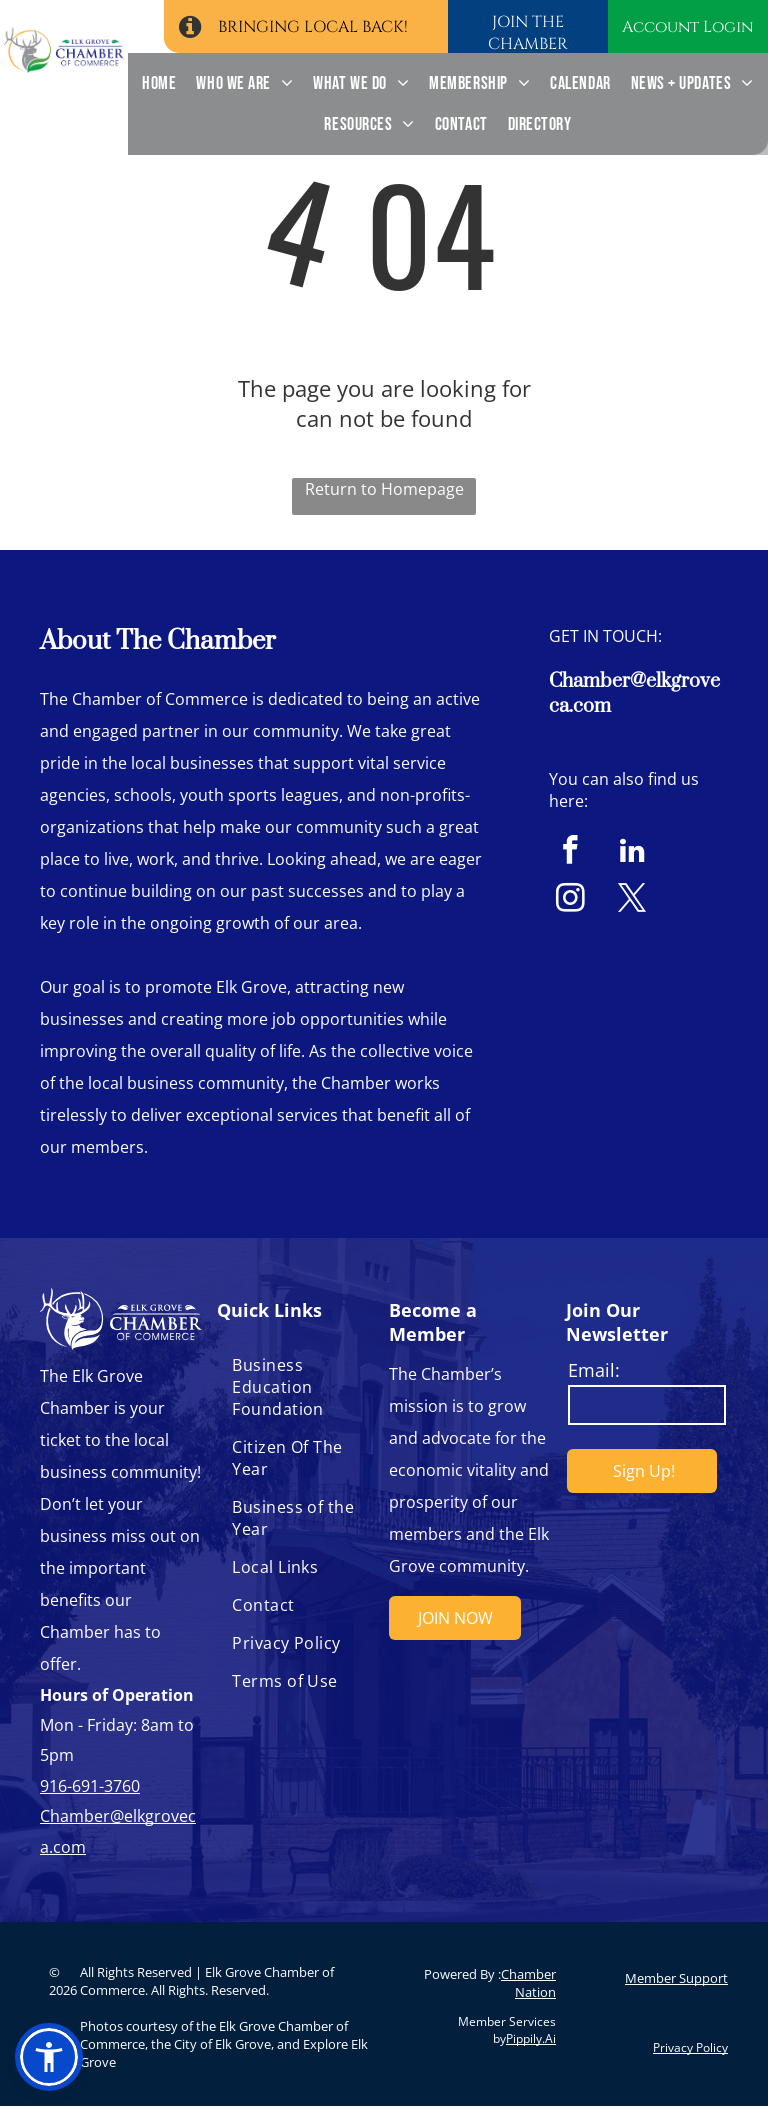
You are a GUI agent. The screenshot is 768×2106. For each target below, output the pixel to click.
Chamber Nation (528, 1983)
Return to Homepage (384, 489)
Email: (594, 1370)
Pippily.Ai (531, 2038)
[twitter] (632, 901)
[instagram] (570, 901)
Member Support (676, 1978)
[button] (49, 2057)
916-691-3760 (90, 1786)
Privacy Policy (690, 2047)
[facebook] (570, 853)
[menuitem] (159, 83)
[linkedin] (632, 853)
